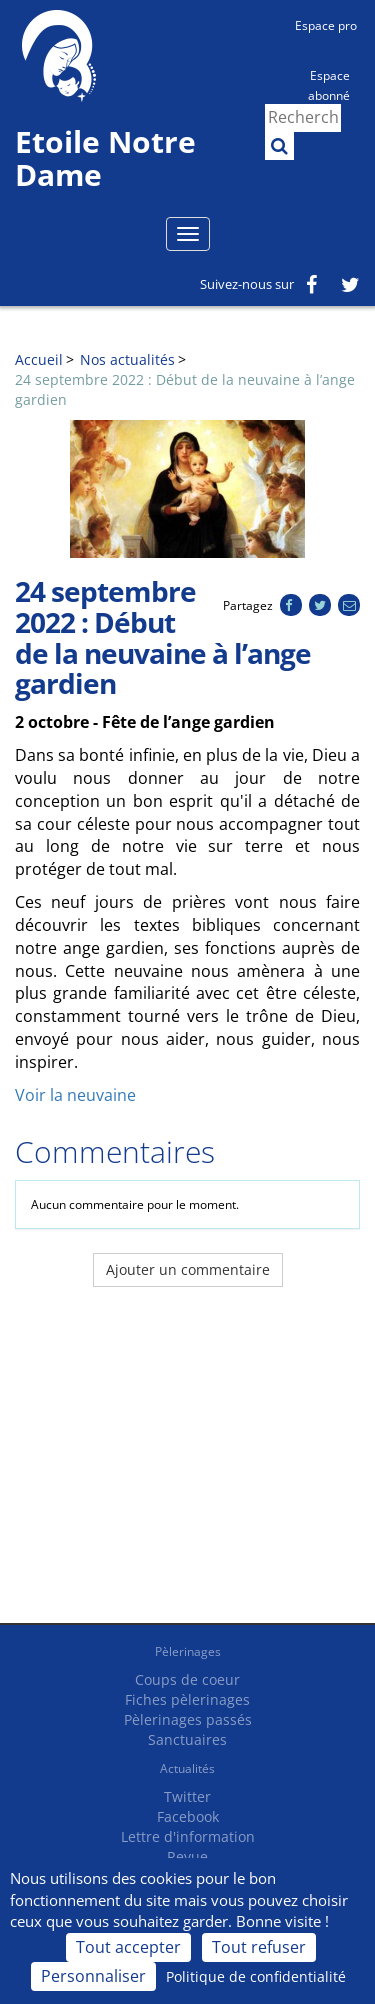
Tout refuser (259, 1947)
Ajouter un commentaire (188, 1269)
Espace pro (326, 25)
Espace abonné (329, 84)
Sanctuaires (187, 1739)
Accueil (39, 359)
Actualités (187, 1768)
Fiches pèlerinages (187, 1699)
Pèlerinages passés (188, 1719)
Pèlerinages (188, 1651)
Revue (187, 1856)
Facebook (188, 1816)
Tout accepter (128, 1947)
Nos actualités (127, 359)
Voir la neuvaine (75, 1095)
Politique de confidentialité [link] (256, 1976)
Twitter (187, 1796)
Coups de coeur (187, 1679)
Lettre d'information (188, 1836)
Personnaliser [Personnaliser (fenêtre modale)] (93, 1976)
